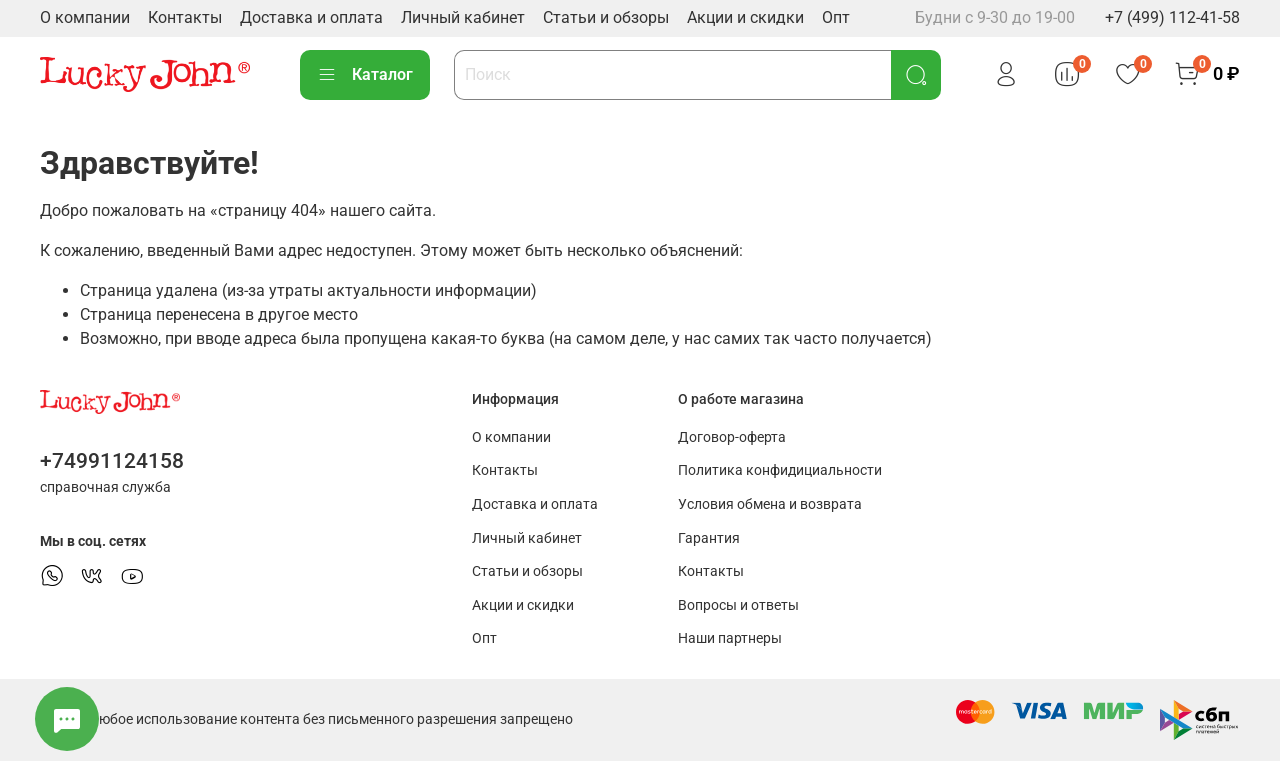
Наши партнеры (730, 638)
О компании (85, 17)
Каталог (365, 75)
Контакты (185, 17)
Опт (836, 17)
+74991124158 (112, 461)
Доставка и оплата (311, 17)
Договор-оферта (732, 437)
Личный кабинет (463, 17)
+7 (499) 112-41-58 (1172, 17)
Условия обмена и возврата (770, 504)
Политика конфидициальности (780, 470)
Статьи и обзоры (606, 17)
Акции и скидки (745, 17)
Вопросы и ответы (738, 605)
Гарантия (709, 538)
